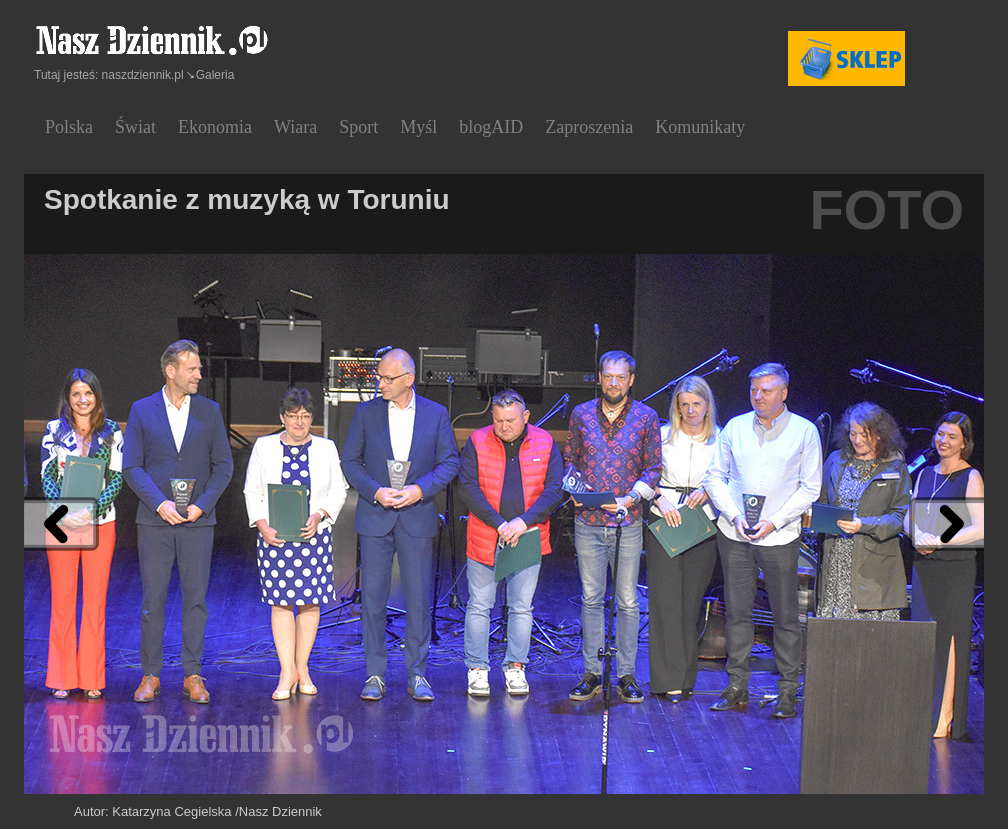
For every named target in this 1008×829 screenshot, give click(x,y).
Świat (135, 127)
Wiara (295, 127)
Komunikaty (700, 127)
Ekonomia (215, 127)
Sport (358, 127)
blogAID (491, 127)
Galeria (215, 75)
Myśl (418, 127)
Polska (69, 127)
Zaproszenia (589, 127)
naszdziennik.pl (143, 75)
